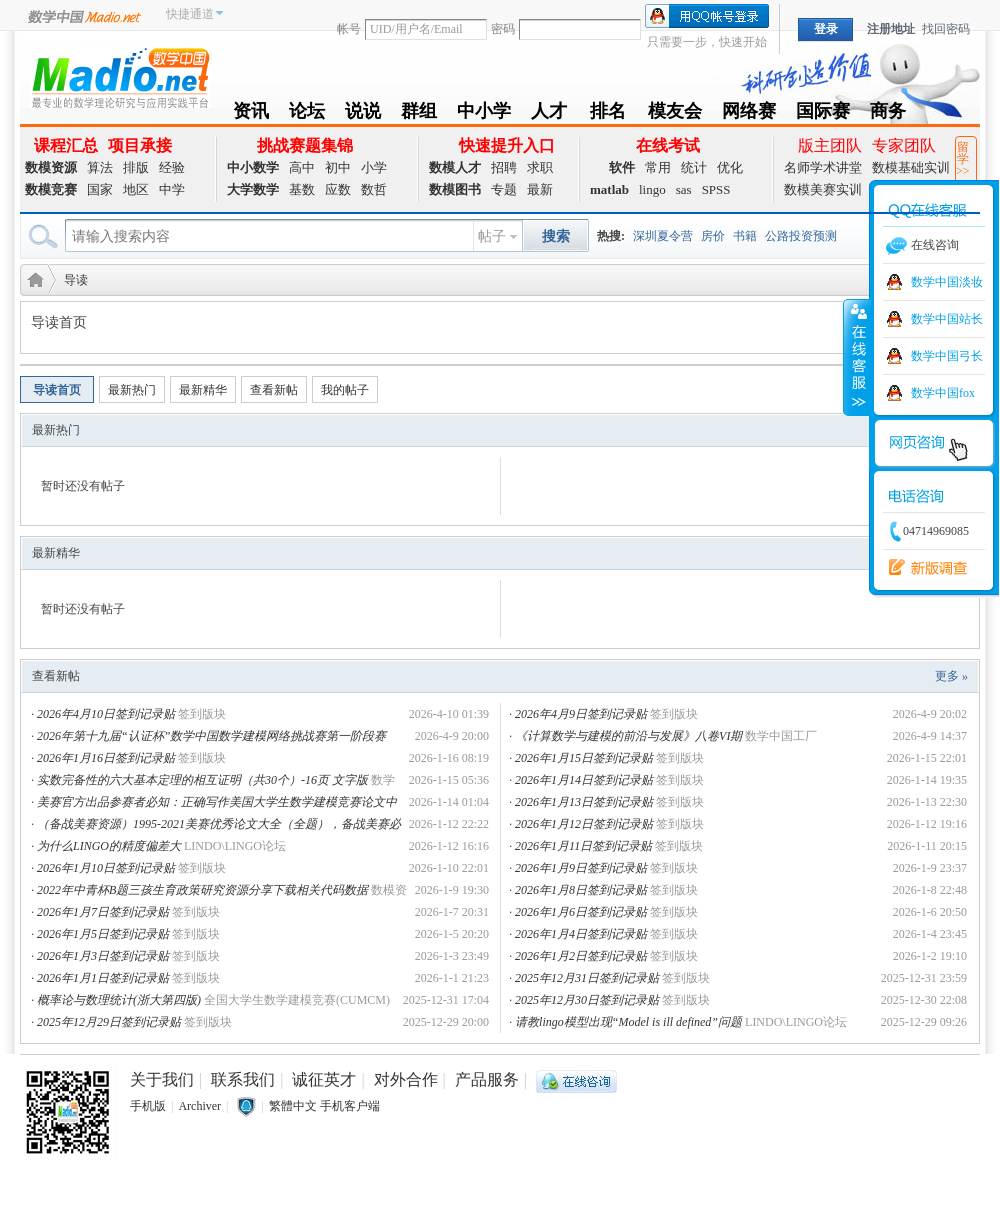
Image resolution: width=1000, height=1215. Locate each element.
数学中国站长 (947, 319)
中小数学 (253, 167)
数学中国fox (943, 393)
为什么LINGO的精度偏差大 (109, 846)
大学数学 (253, 189)
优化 (730, 167)
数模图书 (455, 189)
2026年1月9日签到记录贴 (581, 868)
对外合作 (406, 1079)
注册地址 (891, 29)
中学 (172, 189)
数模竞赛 (51, 189)
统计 (694, 167)
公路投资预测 (801, 236)
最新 (540, 189)
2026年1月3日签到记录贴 (103, 956)
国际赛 (823, 114)
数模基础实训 (911, 167)
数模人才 (455, 167)
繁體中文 (293, 1106)
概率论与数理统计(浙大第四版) (119, 1000)
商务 (888, 114)
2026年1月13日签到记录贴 (584, 802)
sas (684, 189)
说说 (363, 114)
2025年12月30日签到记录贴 (587, 1000)
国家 (100, 189)
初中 (338, 167)
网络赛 (749, 114)
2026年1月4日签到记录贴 (581, 934)
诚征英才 (324, 1079)
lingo (652, 189)
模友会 (675, 114)
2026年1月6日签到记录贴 (581, 912)
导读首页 (57, 390)
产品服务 (487, 1079)
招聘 (504, 167)
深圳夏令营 (663, 236)
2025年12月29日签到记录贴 (109, 1022)
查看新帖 (274, 390)
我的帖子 (345, 390)
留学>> (963, 159)
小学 (374, 167)
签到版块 (202, 714)
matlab (609, 189)
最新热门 (132, 390)
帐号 (349, 29)
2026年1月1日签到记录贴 (103, 978)
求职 (540, 167)
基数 (302, 189)
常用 (658, 167)
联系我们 (243, 1079)
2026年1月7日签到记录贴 (103, 912)
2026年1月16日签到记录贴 (106, 758)
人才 (549, 114)
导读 (76, 280)
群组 (419, 114)
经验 (172, 167)
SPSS (716, 189)
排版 (136, 167)
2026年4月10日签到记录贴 (106, 714)
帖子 (492, 236)
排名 (608, 114)
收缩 (857, 357)
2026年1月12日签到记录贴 (584, 824)
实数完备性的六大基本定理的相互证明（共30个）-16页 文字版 (202, 780)
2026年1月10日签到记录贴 (106, 868)
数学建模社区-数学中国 (32, 278)
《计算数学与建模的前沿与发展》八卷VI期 (628, 736)
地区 (136, 189)
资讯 (251, 114)
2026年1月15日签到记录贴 (584, 758)
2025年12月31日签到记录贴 (587, 978)
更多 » (951, 676)
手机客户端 (350, 1106)
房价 (713, 236)
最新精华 (203, 390)
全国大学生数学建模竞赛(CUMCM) (297, 1000)
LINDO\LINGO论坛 (235, 846)
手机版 (148, 1106)
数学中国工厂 (781, 736)
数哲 (374, 189)
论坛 (307, 114)
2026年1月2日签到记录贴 (581, 956)
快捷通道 (190, 14)
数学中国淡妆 (947, 282)
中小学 (484, 114)
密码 (503, 29)
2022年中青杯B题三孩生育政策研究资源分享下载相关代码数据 (202, 890)
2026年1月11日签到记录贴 (583, 846)
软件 (622, 167)
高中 (302, 167)
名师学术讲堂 (823, 167)
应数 (338, 189)
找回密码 (946, 29)
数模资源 (51, 167)
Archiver (199, 1106)
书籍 (745, 236)
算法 (100, 167)
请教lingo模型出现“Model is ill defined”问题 (628, 1022)
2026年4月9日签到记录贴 (581, 714)
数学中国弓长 (947, 356)
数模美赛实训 (823, 189)
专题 (504, 189)
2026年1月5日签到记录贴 (103, 934)
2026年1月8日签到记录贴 (581, 890)
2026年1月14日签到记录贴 (584, 780)
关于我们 (162, 1079)
